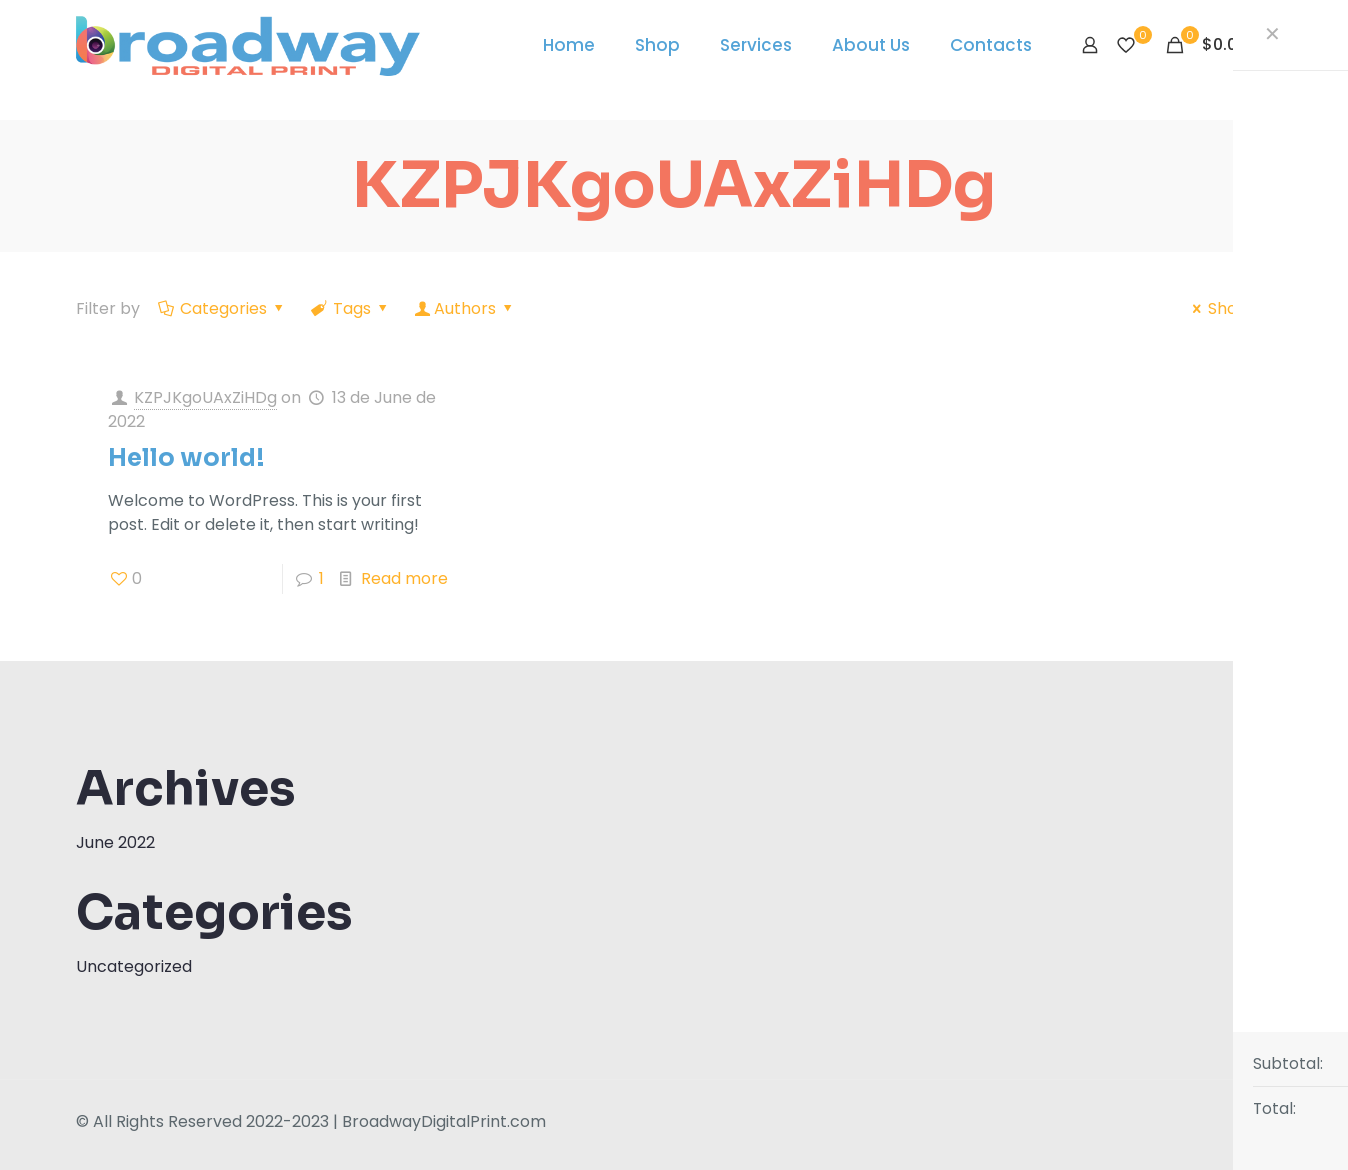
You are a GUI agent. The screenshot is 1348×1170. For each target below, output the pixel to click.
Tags (351, 308)
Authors (465, 308)
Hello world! (186, 458)
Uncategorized (134, 966)
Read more (404, 578)
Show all (1229, 308)
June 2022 (115, 842)
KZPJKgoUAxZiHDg (205, 397)
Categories (222, 308)
